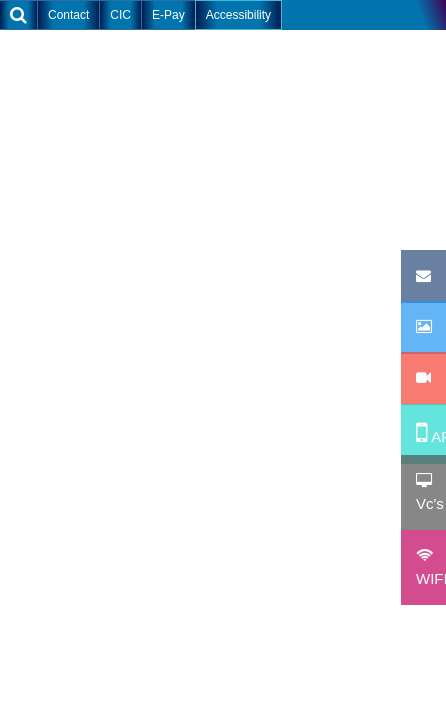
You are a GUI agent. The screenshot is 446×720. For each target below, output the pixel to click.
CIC (120, 15)
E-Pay (168, 15)
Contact (68, 15)
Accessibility (238, 15)
